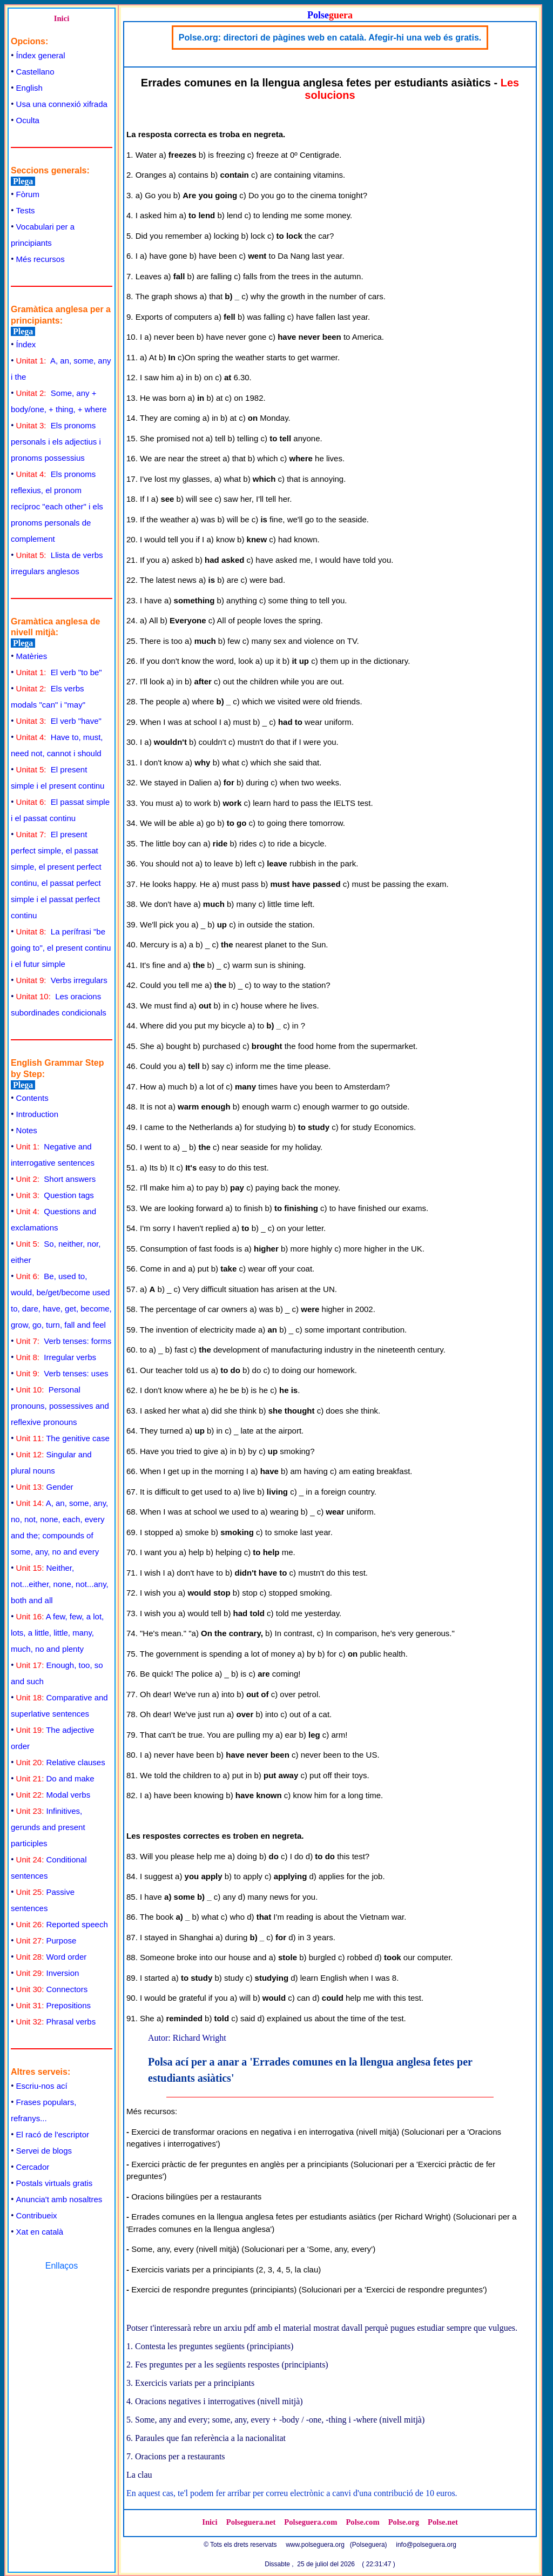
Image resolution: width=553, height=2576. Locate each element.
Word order (51, 1956)
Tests (25, 210)
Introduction (37, 1114)
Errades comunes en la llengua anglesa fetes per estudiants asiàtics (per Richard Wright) (291, 2216)
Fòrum (27, 194)
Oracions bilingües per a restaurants (196, 2196)
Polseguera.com (310, 2522)
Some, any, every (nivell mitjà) (185, 2249)
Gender (44, 1486)
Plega (23, 181)
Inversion (47, 1973)
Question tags (55, 1195)
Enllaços (61, 2265)
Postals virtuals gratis (54, 2183)
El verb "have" (59, 720)
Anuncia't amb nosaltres (59, 2199)
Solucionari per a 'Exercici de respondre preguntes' (392, 2289)
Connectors (52, 1989)
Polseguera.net (251, 2522)
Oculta (27, 120)
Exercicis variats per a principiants (192, 2269)
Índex (26, 344)
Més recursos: (151, 2111)
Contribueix (36, 2215)
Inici (62, 18)
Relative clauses (60, 1762)
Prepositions (53, 2005)
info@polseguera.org (426, 2544)
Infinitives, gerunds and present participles (48, 1827)
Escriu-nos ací (42, 2085)
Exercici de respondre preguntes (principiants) (213, 2289)
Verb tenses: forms (64, 1341)
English (29, 87)
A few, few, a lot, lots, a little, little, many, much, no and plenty (57, 1632)
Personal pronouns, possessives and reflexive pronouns (60, 1406)
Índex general (40, 55)
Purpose (46, 1940)
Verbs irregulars (61, 980)
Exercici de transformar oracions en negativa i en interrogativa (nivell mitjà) (265, 2131)
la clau (306, 2269)
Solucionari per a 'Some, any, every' (308, 2249)
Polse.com (362, 2522)
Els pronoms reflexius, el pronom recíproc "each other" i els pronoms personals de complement (57, 506)
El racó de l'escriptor (52, 2134)
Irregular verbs (56, 1357)
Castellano (35, 71)
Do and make (55, 1778)
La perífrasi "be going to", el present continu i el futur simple (61, 947)
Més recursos (40, 259)
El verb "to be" (59, 672)
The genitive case (63, 1438)
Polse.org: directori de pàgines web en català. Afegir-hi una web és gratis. (330, 37)
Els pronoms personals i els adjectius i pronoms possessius (56, 441)
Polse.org (403, 2522)
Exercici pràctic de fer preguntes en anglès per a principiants (239, 2164)
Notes (26, 1130)
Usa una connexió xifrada (61, 104)
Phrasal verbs (56, 2021)
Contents (32, 1097)
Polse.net (443, 2522)
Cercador (33, 2166)
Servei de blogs (44, 2150)
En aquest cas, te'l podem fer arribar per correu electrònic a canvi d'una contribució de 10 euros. (291, 2493)
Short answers (56, 1178)
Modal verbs (53, 1794)
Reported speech (62, 1924)
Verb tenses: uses (62, 1373)
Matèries (32, 656)
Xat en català (40, 2231)
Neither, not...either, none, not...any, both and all (60, 1584)
